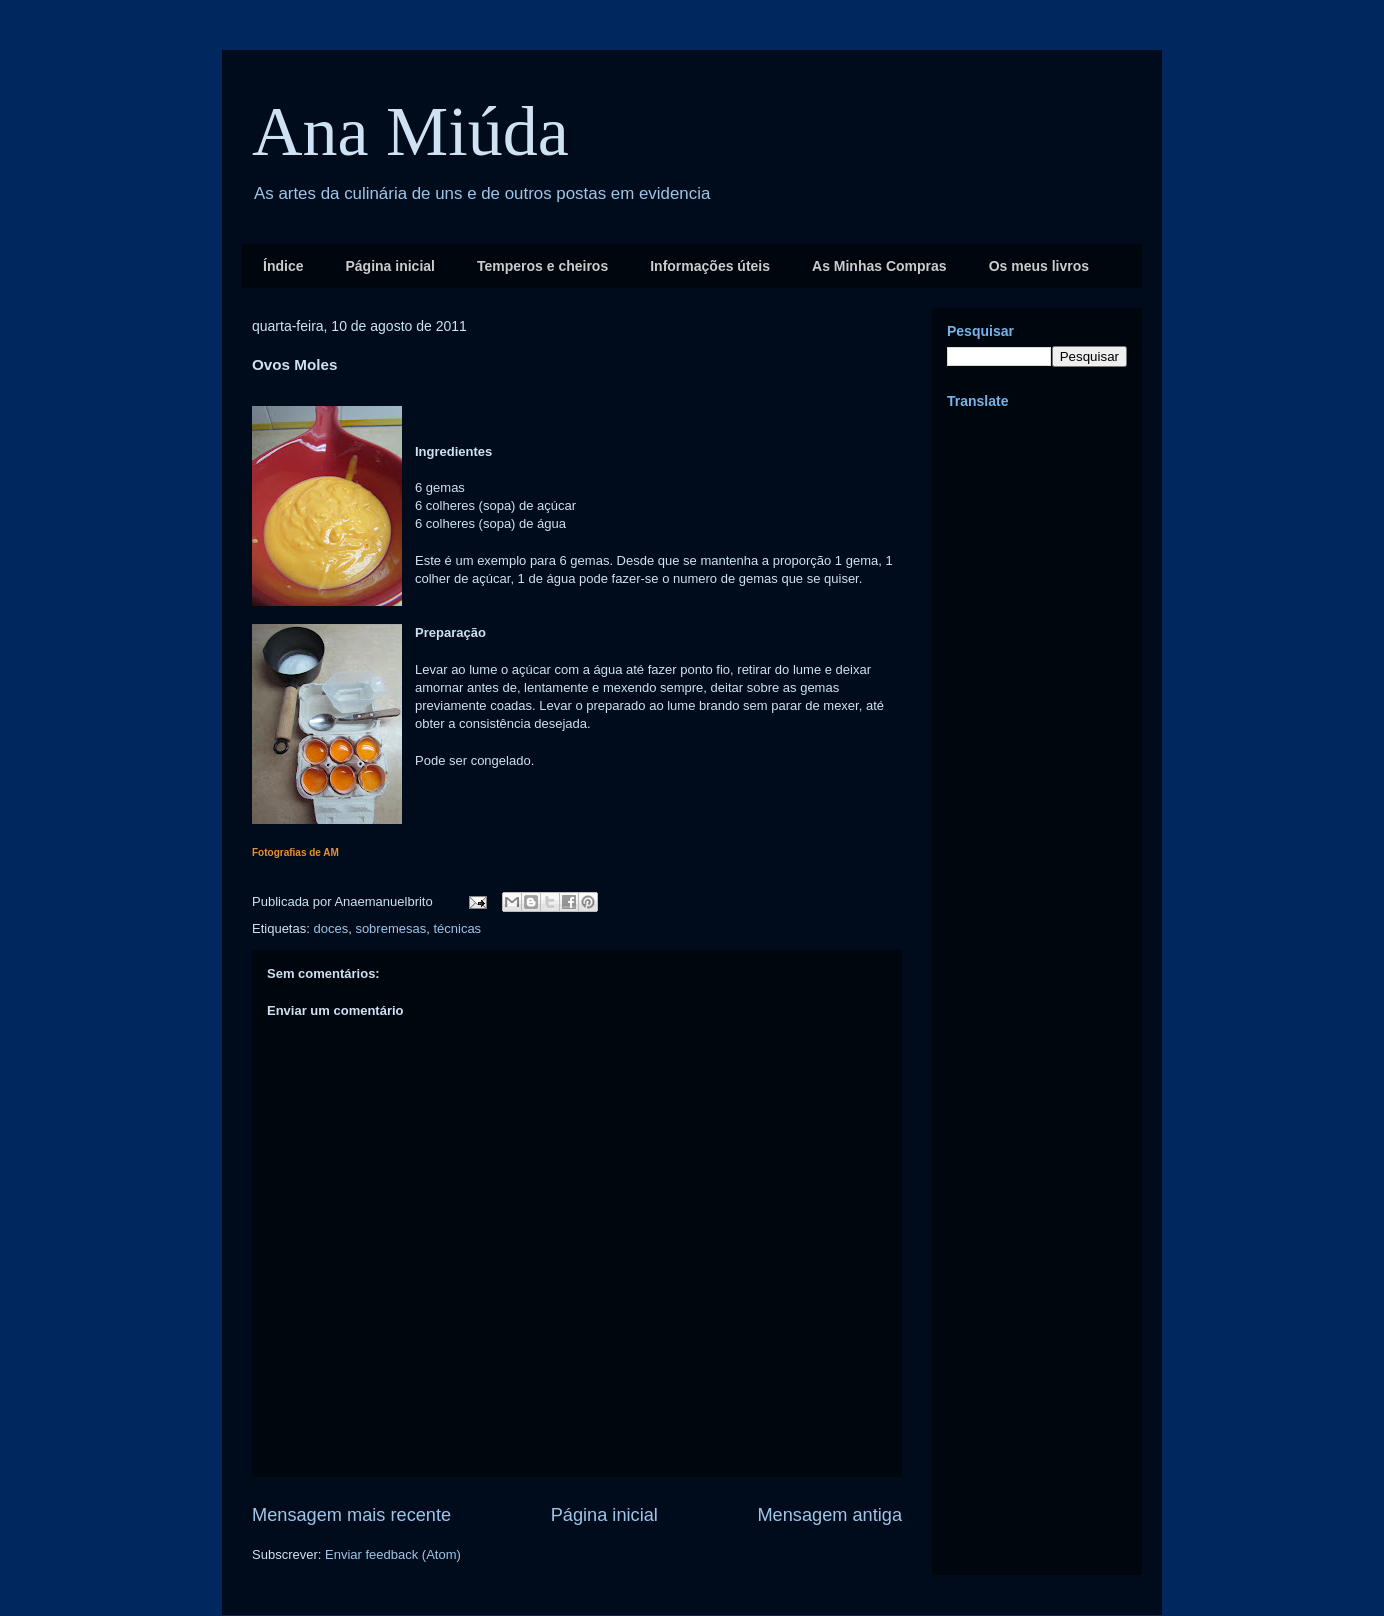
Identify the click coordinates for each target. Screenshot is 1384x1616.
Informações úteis (710, 266)
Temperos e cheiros (542, 266)
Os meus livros (1039, 266)
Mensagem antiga (829, 1515)
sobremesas (390, 928)
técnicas (457, 928)
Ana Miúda (410, 131)
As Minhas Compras (879, 266)
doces (330, 928)
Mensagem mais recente (351, 1515)
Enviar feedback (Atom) (393, 1554)
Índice (283, 266)
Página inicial (389, 266)
